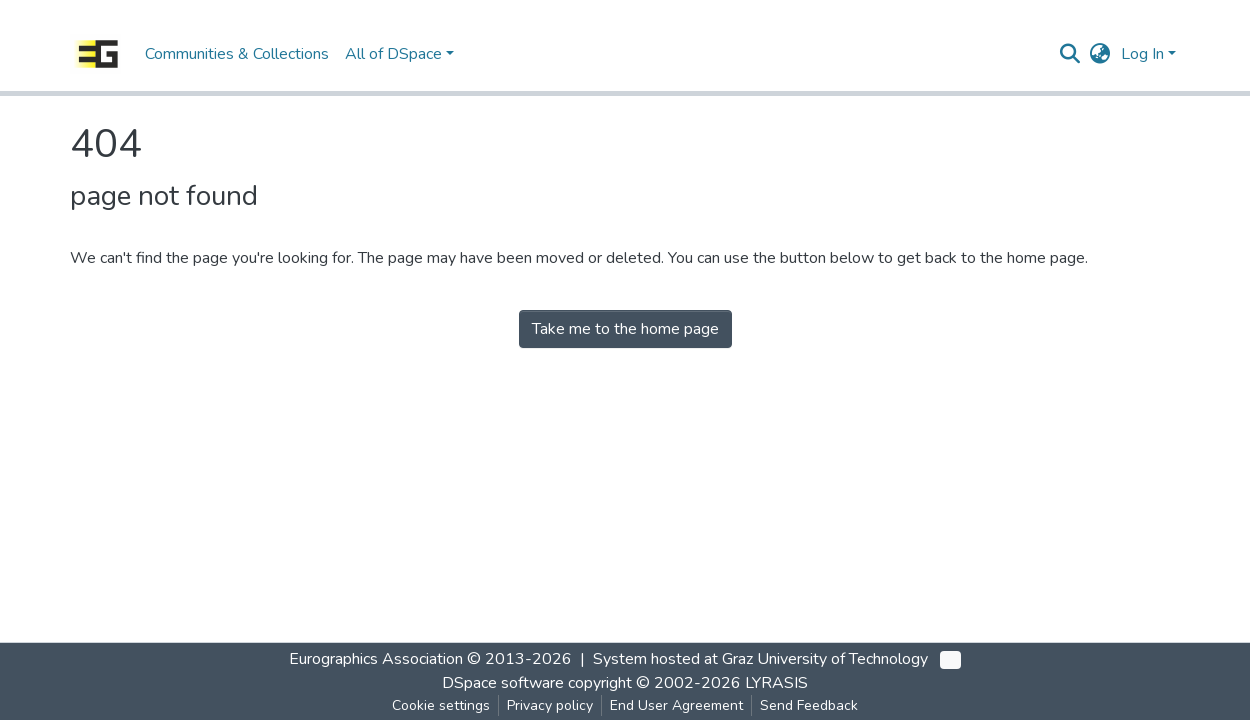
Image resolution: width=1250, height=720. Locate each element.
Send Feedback (809, 705)
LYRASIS (776, 683)
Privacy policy (550, 705)
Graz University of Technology (825, 659)
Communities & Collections (237, 54)
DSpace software (503, 683)
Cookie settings (441, 705)
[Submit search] (1070, 54)
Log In (1142, 54)
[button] (1100, 54)
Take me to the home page (625, 329)
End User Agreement (676, 705)
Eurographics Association (376, 659)
